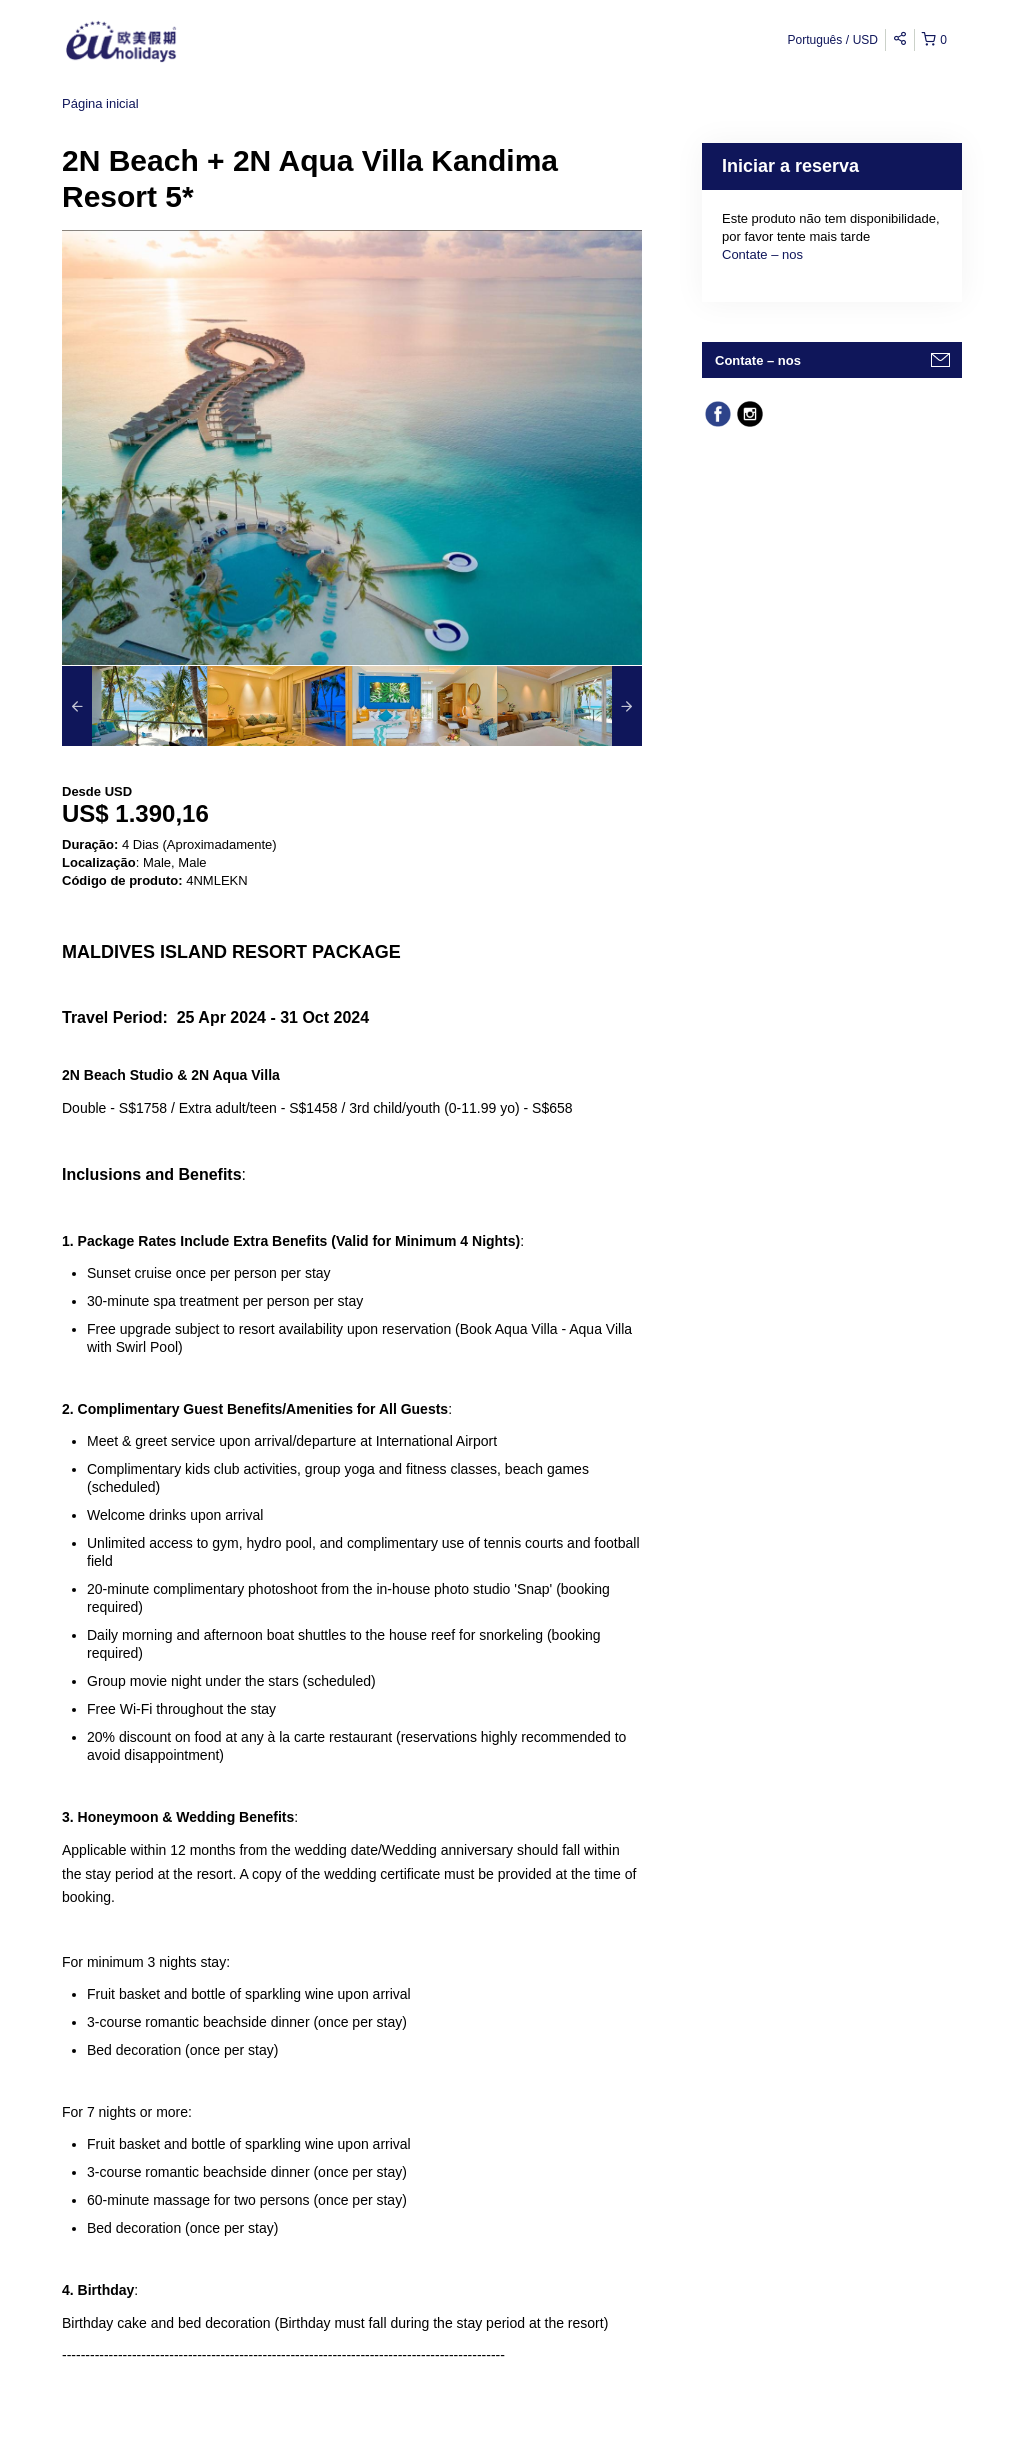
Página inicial (100, 103)
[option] (134, 706)
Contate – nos (762, 254)
